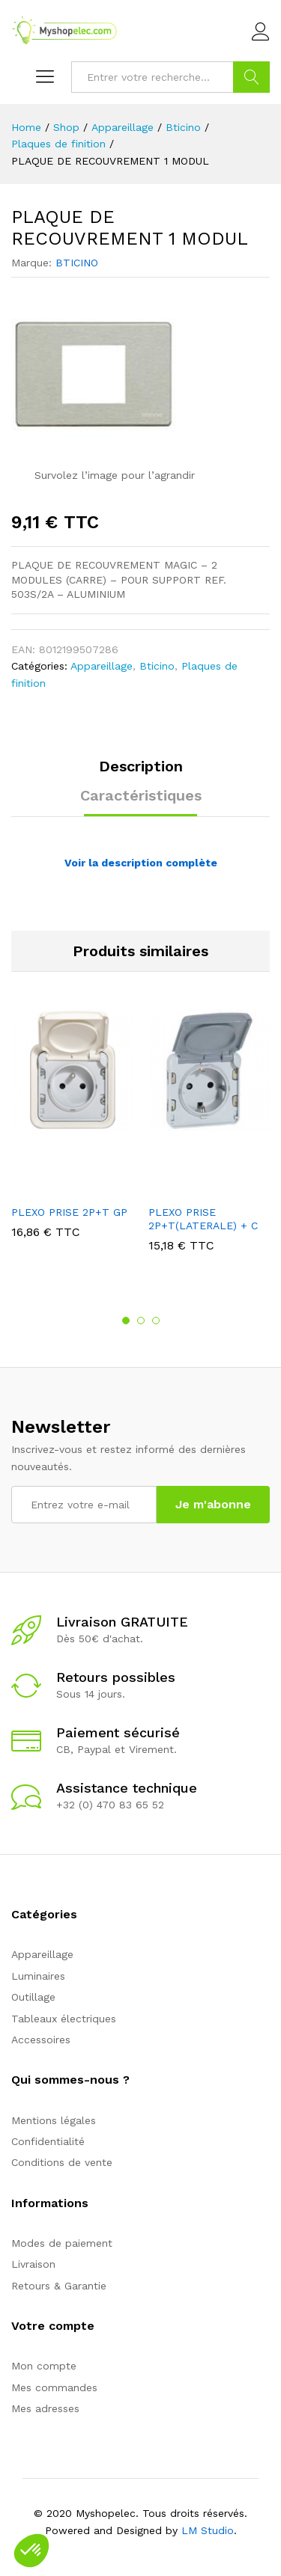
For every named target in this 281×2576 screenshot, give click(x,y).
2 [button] (141, 1320)
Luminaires (38, 1976)
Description (141, 766)
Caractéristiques (141, 795)
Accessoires (40, 2040)
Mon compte (43, 2366)
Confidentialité (48, 2141)
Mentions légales (53, 2120)
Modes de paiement (61, 2243)
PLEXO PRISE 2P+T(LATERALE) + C (203, 1219)
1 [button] (126, 1320)
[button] (31, 2551)
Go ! (251, 77)
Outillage (33, 1997)
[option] (72, 1135)
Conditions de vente (61, 2162)
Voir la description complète (140, 863)
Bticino (157, 666)
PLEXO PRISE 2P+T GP (69, 1212)
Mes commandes (54, 2387)
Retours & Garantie (58, 2286)
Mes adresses (45, 2408)
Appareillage (101, 666)
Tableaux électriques (63, 2019)
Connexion (261, 32)
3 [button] (156, 1320)
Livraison (33, 2264)
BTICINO (76, 263)
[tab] (141, 773)
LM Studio (207, 2530)
